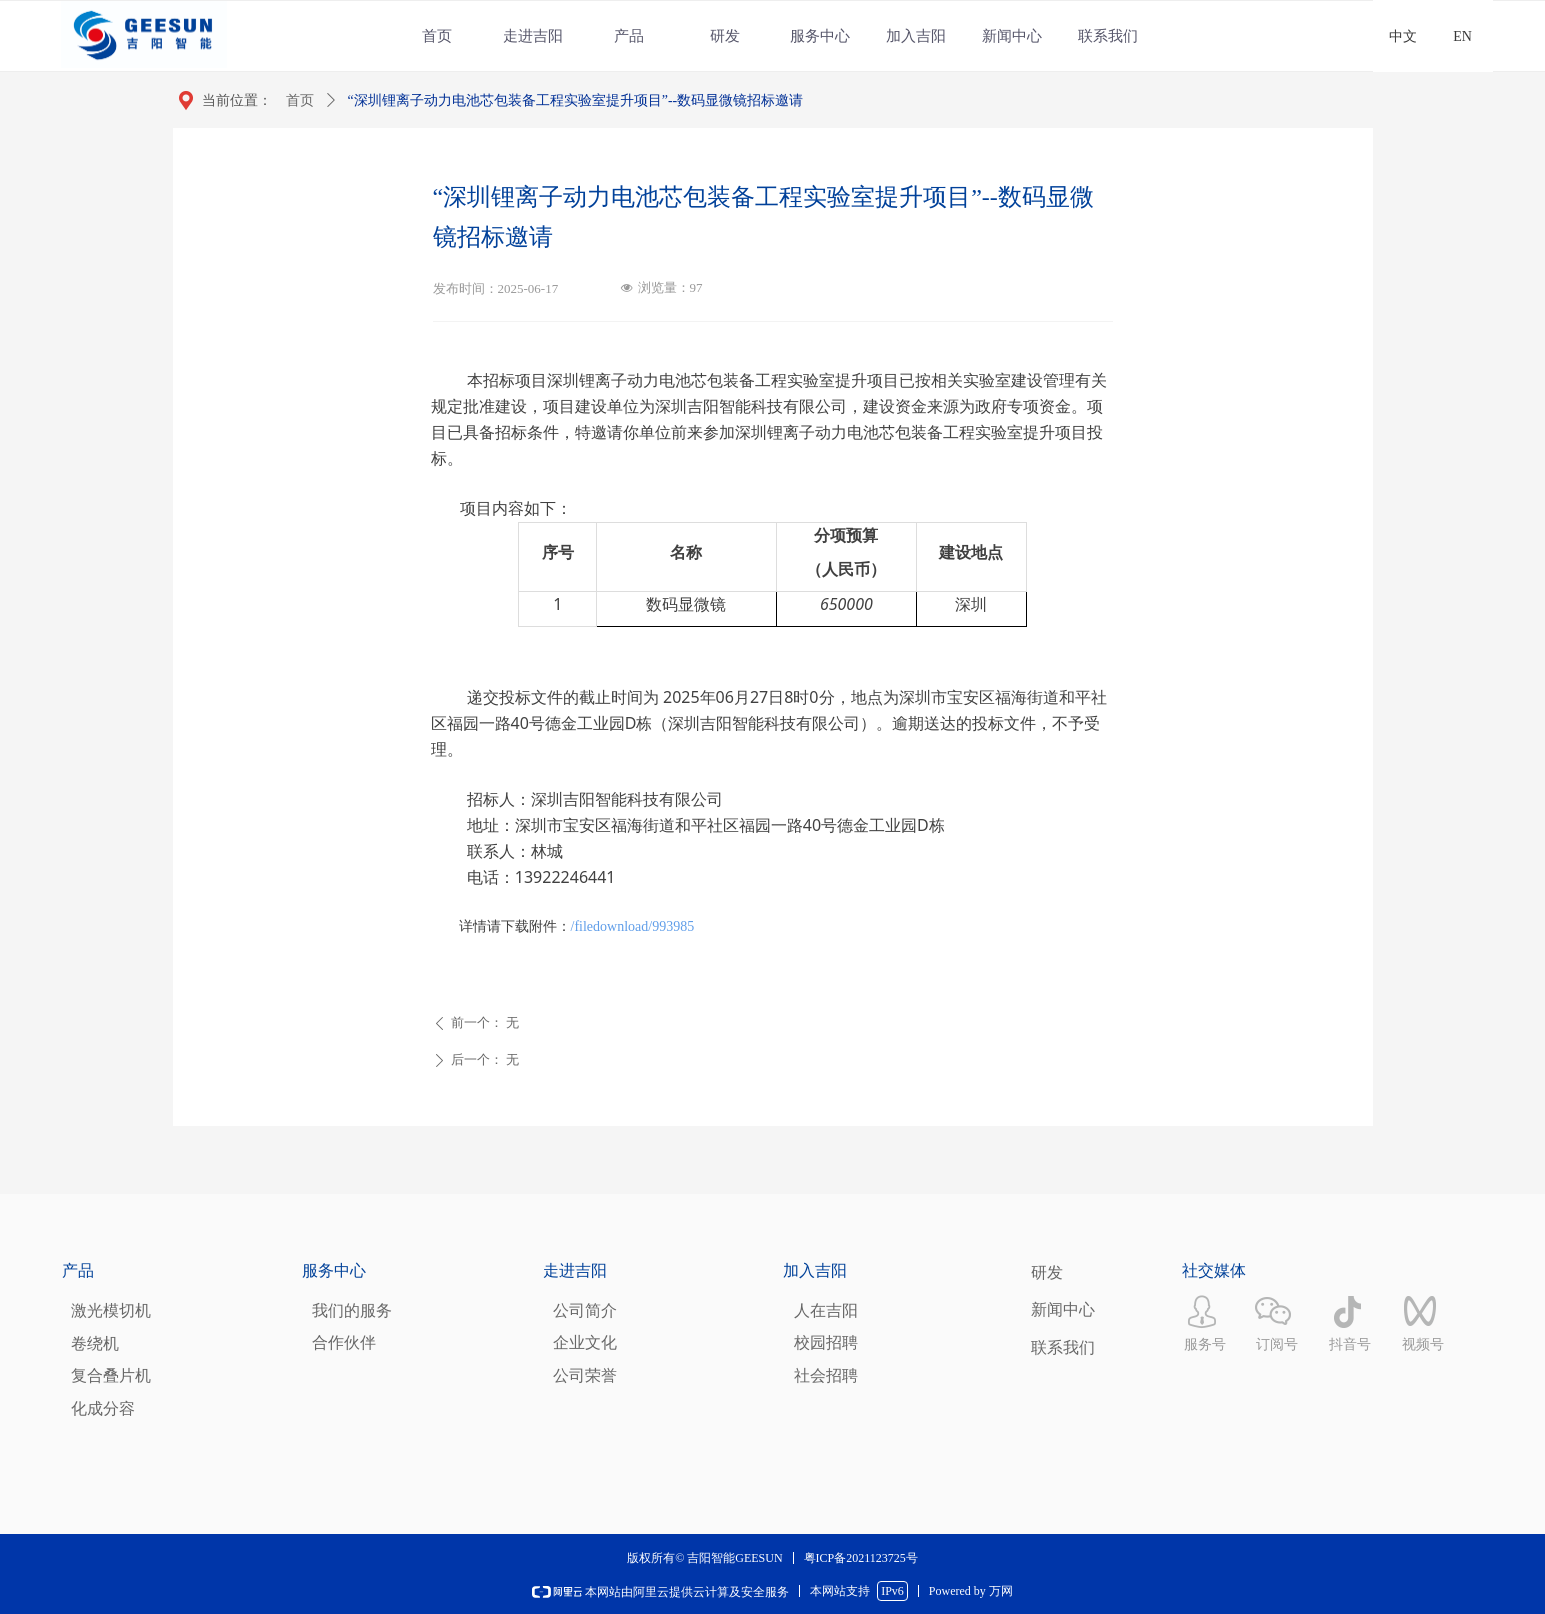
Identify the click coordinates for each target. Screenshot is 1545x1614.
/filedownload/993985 (633, 926)
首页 (300, 100)
